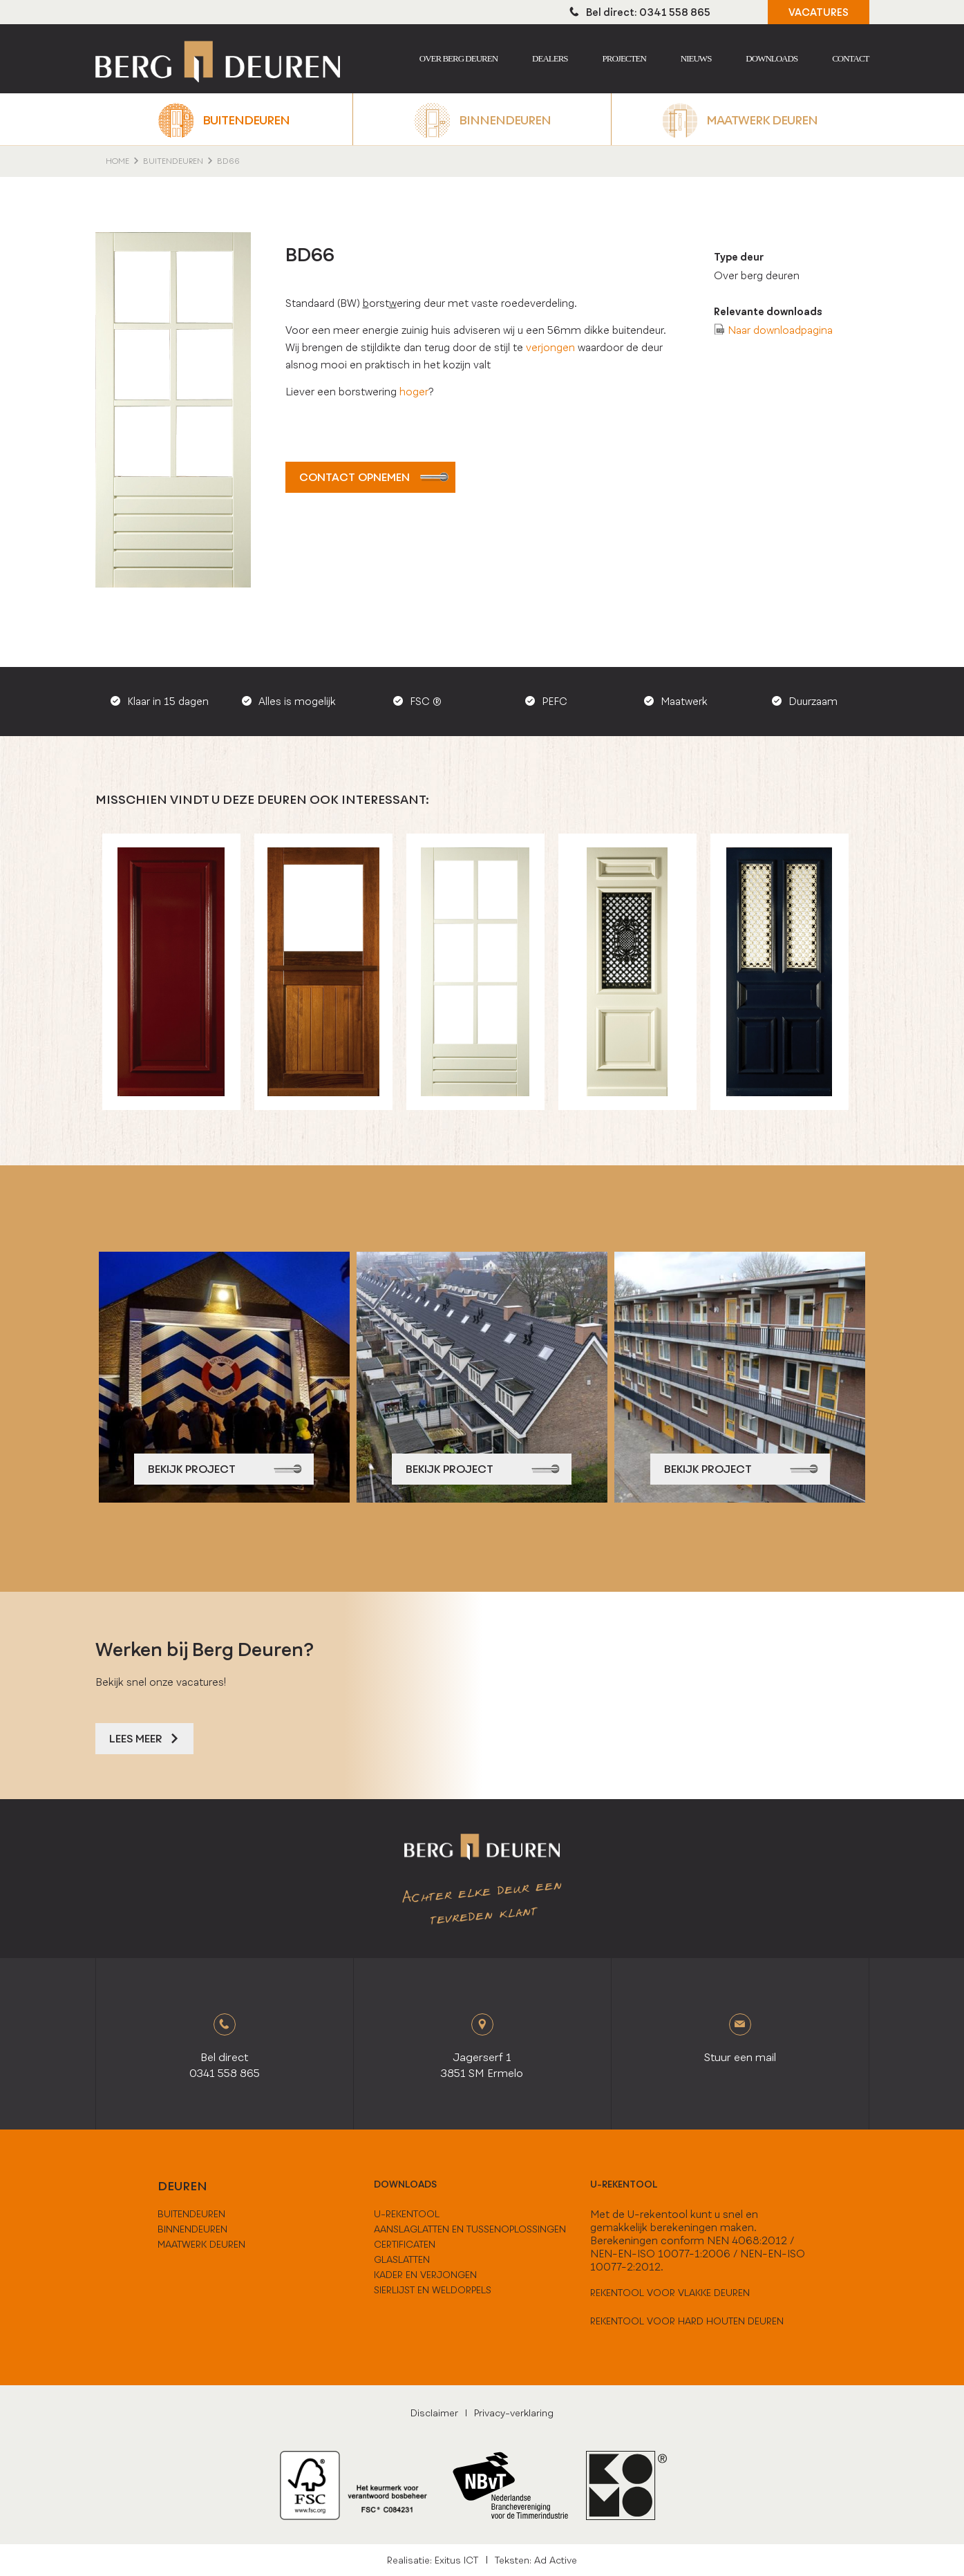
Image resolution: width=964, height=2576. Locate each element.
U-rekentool (624, 2184)
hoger (413, 391)
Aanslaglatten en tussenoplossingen (470, 2229)
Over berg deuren (458, 58)
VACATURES (818, 12)
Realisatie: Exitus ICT (432, 2560)
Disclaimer (434, 2413)
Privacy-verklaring (514, 2413)
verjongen (550, 347)
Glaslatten (402, 2259)
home (117, 161)
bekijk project (225, 1469)
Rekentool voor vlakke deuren (670, 2292)
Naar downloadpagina (780, 330)
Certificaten (404, 2244)
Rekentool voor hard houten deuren (687, 2321)
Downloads (771, 58)
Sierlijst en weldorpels (432, 2290)
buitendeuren (191, 2214)
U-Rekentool (407, 2214)
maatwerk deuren (201, 2244)
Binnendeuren (505, 120)
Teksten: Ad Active (536, 2560)
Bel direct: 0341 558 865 (639, 12)
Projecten (624, 58)
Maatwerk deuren (761, 120)
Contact (850, 58)
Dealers (550, 58)
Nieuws (696, 58)
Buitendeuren (246, 120)
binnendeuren (192, 2229)
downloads (405, 2184)
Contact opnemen (373, 477)
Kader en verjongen (425, 2274)
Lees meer (144, 1738)
